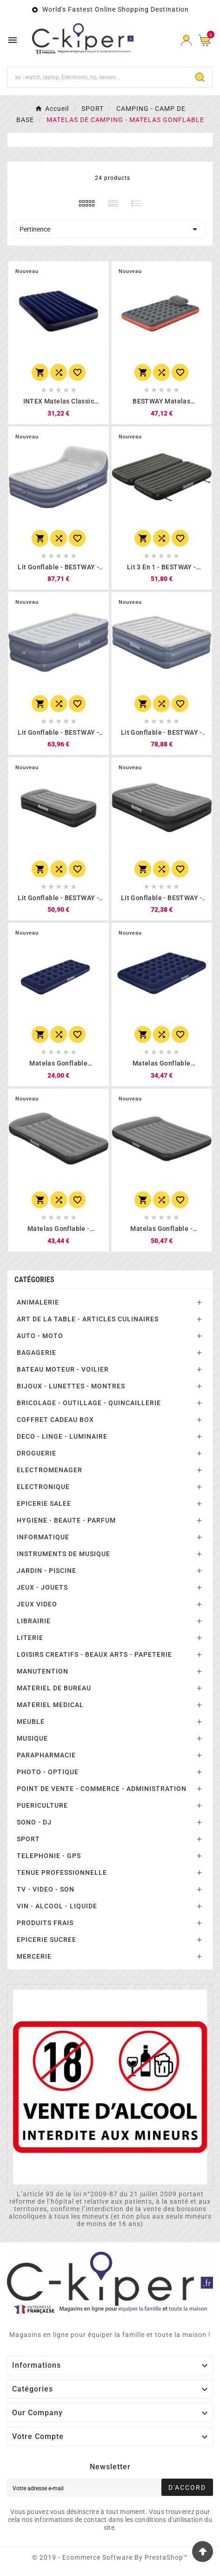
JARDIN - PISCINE (46, 1570)
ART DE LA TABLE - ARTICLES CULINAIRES (88, 1319)
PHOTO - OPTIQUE (48, 1772)
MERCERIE (34, 1956)
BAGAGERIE (36, 1352)
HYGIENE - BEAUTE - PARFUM (66, 1520)
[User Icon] (186, 40)
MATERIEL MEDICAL (50, 1704)
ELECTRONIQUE (43, 1486)
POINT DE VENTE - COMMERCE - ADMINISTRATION (102, 1788)
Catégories (34, 1279)
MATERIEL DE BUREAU (54, 1688)
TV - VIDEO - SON (45, 1889)
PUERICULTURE (42, 1805)
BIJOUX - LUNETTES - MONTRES (71, 1386)
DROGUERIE (36, 1453)
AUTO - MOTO (40, 1335)
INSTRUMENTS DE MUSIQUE (63, 1554)
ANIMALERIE (38, 1302)
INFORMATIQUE (43, 1537)
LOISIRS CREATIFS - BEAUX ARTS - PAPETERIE (94, 1654)
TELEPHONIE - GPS (49, 1855)
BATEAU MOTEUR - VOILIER (63, 1369)
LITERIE (30, 1637)
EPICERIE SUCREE (46, 1939)
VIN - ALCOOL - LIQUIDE (57, 1906)
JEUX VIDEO (37, 1604)
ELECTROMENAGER (49, 1470)
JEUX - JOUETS (42, 1587)
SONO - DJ (34, 1822)
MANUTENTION (42, 1671)
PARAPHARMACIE (46, 1755)
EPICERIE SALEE (44, 1503)
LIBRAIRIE (34, 1621)
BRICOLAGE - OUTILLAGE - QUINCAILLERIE (89, 1403)
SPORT (28, 1839)
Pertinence (110, 229)
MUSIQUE (32, 1738)
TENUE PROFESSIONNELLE (62, 1872)
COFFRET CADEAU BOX (55, 1419)
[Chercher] (98, 77)
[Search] (200, 77)
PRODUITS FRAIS (45, 1923)
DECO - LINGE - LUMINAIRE (62, 1436)
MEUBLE (31, 1721)
